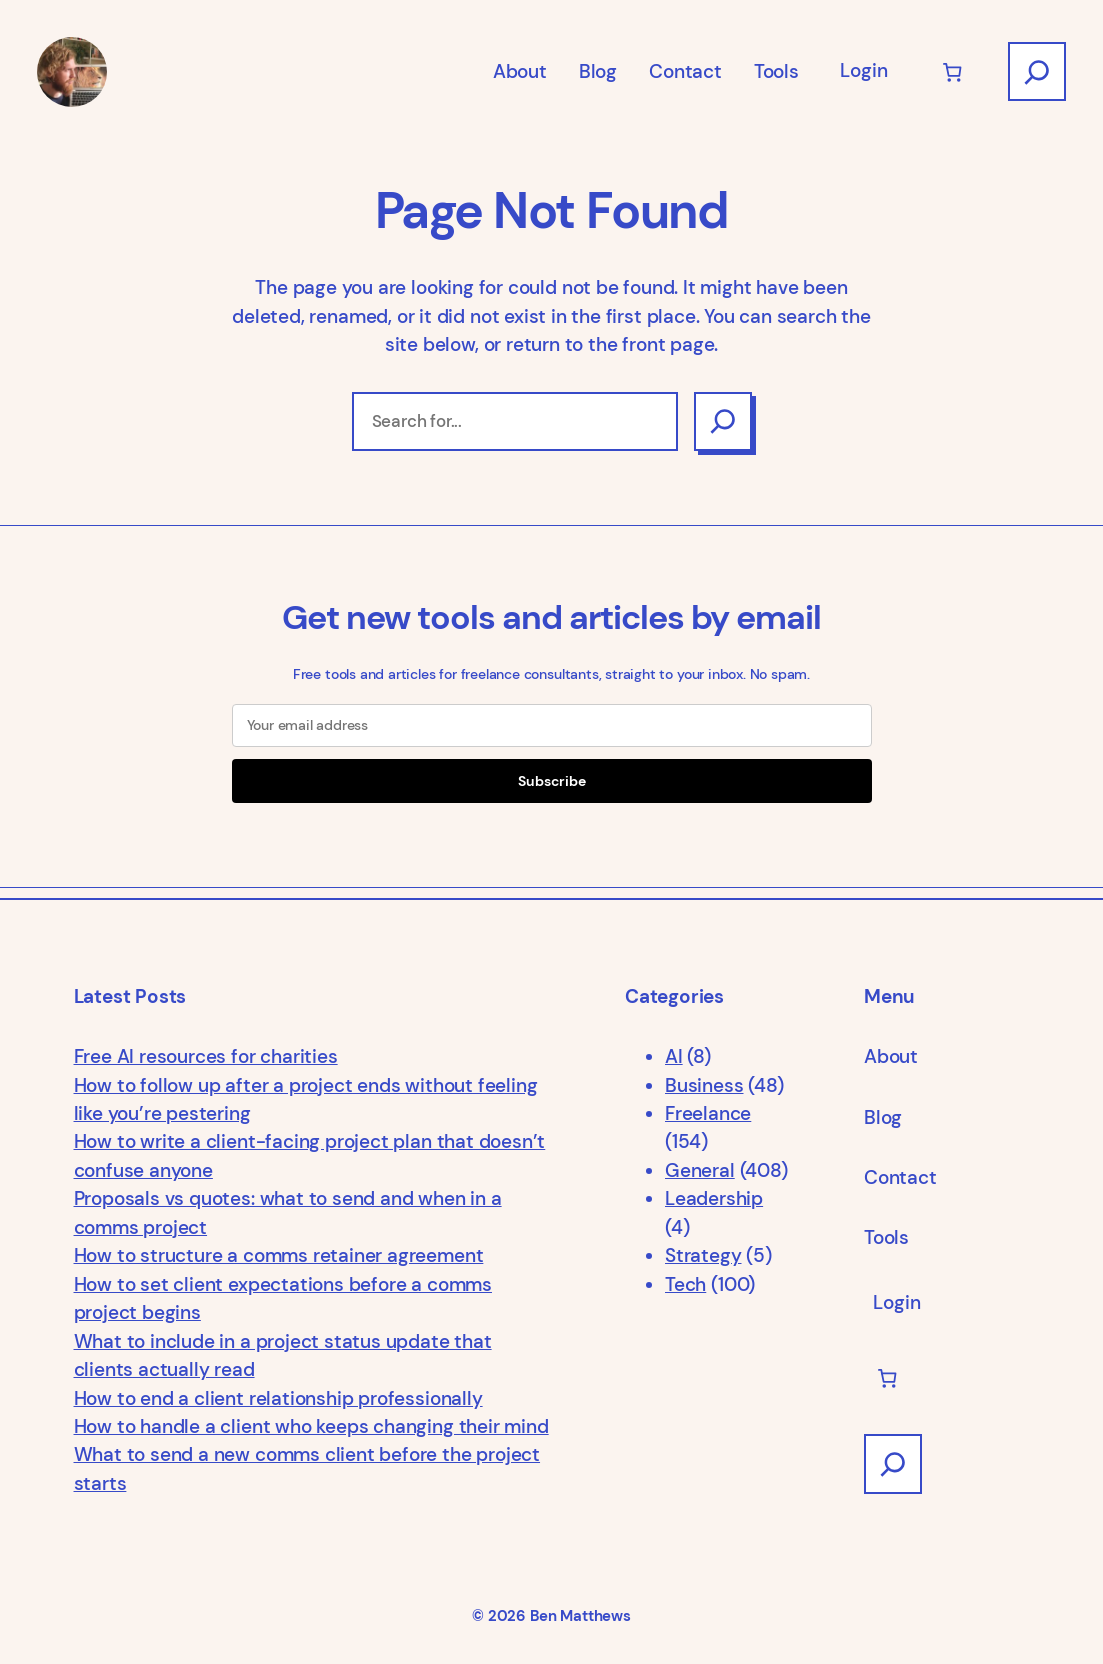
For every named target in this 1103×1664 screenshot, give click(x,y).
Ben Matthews (580, 1616)
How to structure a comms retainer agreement (279, 1255)
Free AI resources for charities (206, 1056)
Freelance (708, 1113)
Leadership (714, 1198)
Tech (685, 1284)
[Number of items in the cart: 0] (952, 71)
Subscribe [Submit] (552, 781)
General (700, 1170)
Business (704, 1085)
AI (674, 1056)
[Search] (723, 421)
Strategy (703, 1255)
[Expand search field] (1037, 71)
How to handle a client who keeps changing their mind (311, 1426)
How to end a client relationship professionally (278, 1398)
